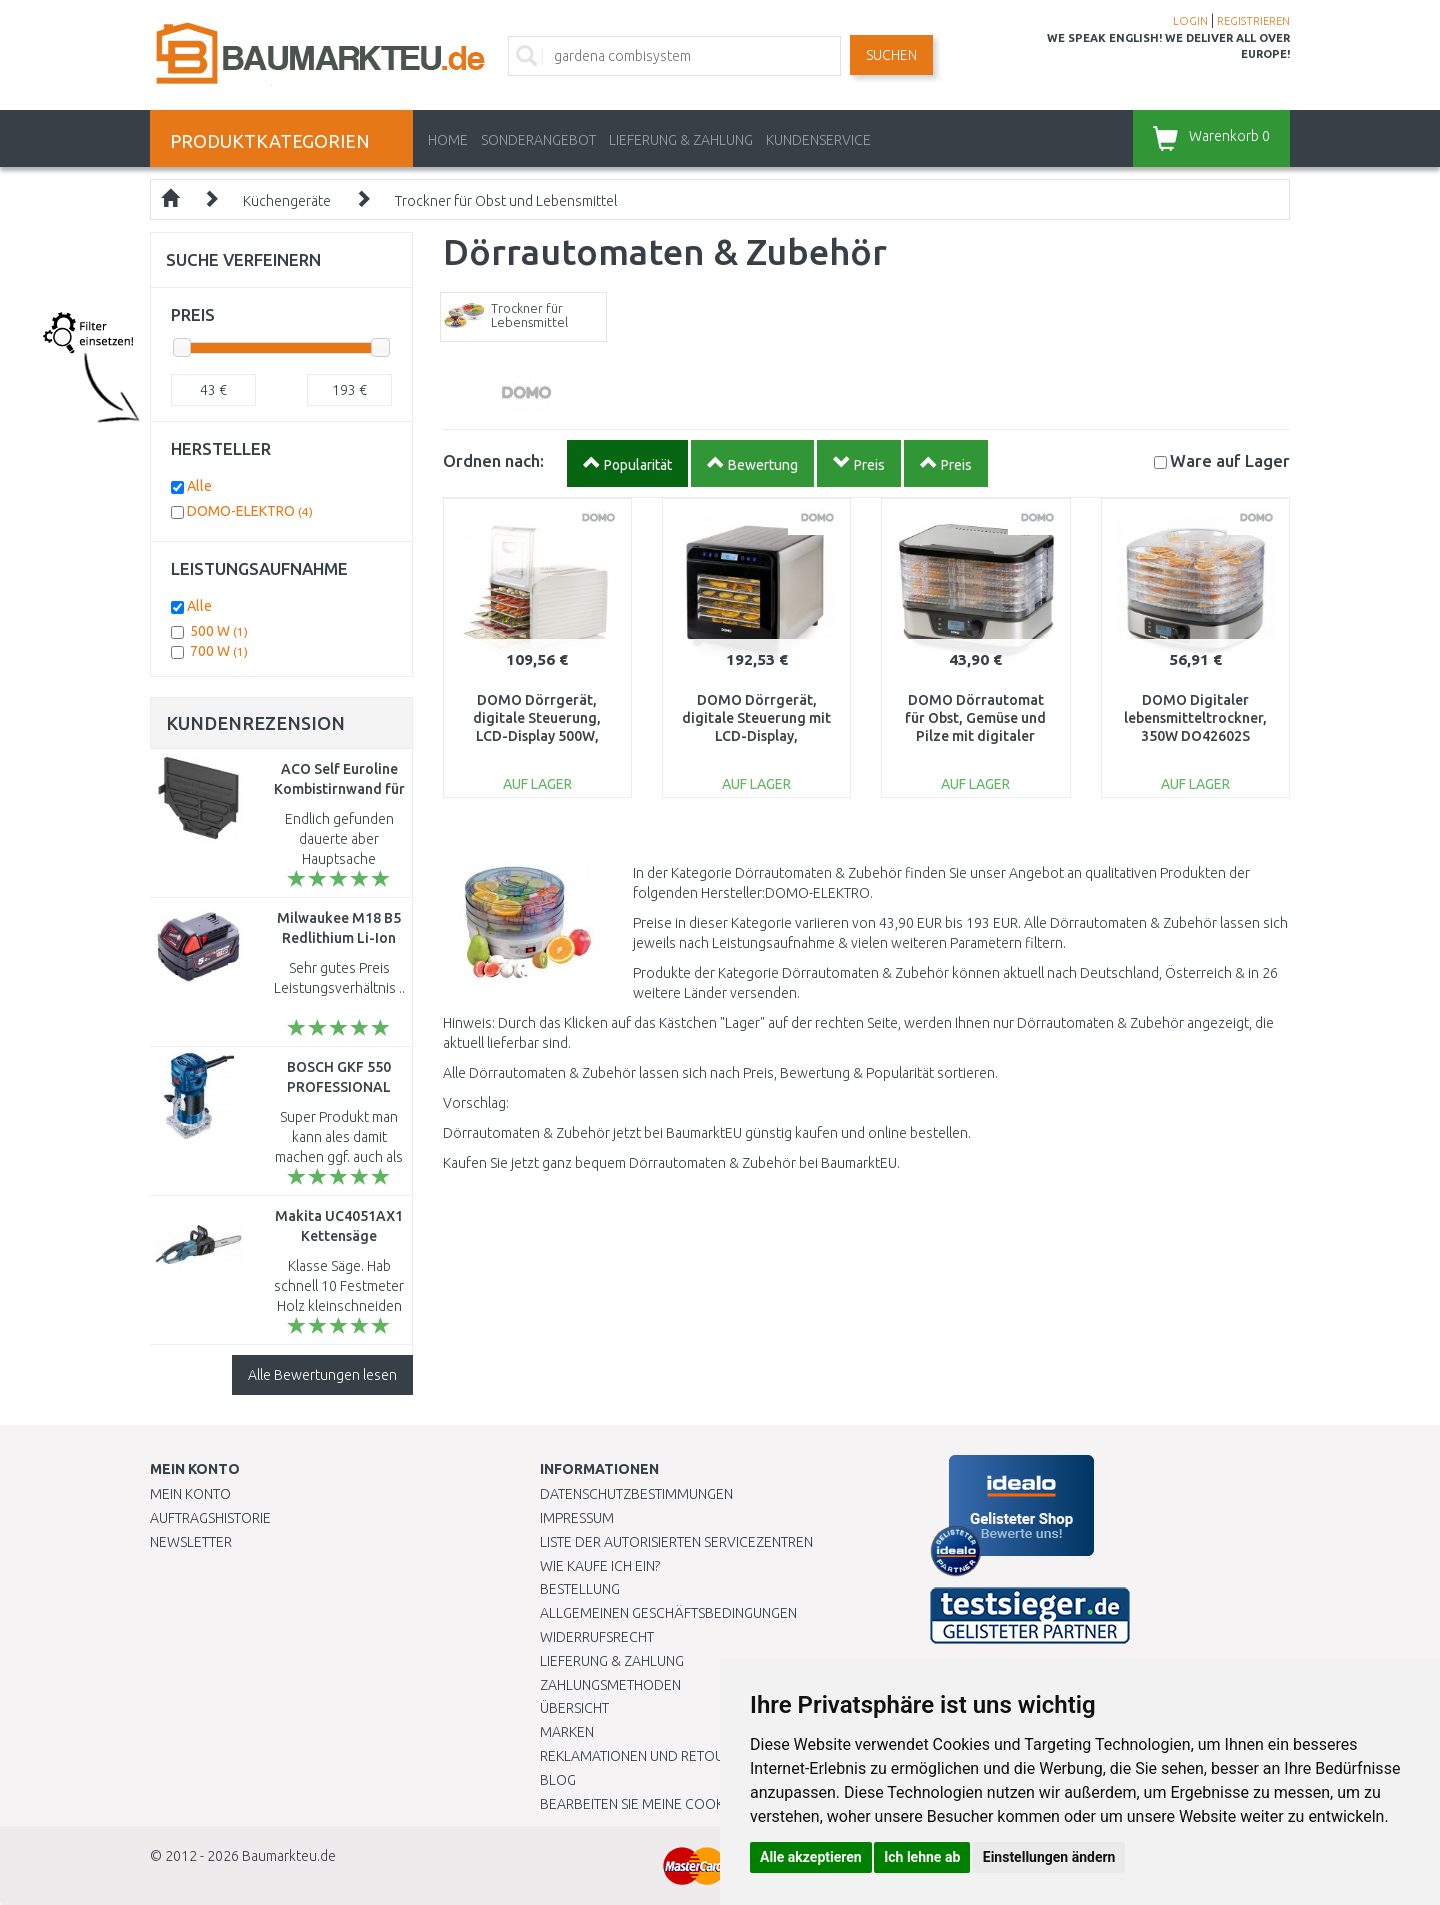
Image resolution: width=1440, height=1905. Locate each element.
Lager (1230, 460)
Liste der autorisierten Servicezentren (676, 1542)
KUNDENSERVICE (818, 140)
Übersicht (574, 1708)
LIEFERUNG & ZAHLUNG (681, 140)
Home (448, 140)
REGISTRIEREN (1253, 21)
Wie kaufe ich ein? (600, 1566)
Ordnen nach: (493, 460)
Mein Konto (190, 1494)
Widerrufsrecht (597, 1637)
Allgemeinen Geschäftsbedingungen (668, 1613)
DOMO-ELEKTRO (250, 511)
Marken (567, 1732)
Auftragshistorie (210, 1518)
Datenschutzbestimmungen (636, 1494)
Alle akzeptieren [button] (811, 1857)
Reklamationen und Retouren (644, 1756)
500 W (219, 631)
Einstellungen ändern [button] (1049, 1857)
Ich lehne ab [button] (922, 1857)
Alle (199, 486)
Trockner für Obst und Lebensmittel (506, 201)
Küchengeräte (287, 201)
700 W (219, 651)
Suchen (891, 55)
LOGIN (1190, 21)
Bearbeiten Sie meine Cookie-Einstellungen (689, 1804)
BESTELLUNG (580, 1589)
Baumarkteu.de (289, 1856)
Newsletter (191, 1542)
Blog (558, 1780)
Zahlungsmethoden (610, 1685)
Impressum (577, 1518)
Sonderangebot (538, 140)
